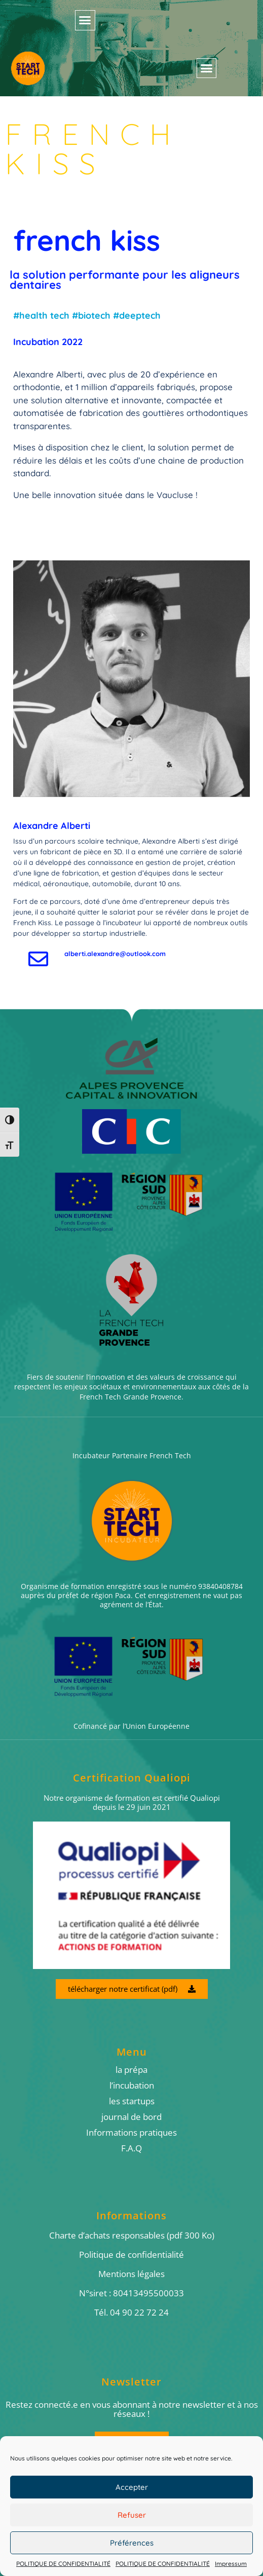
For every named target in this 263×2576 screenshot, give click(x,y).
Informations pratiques (131, 2132)
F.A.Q (131, 2148)
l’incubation (131, 2085)
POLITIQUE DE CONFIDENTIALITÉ (63, 2563)
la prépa (131, 2069)
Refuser (132, 2515)
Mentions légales (131, 2274)
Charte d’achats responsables (107, 2235)
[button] (85, 20)
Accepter (132, 2487)
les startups (132, 2101)
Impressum (231, 2563)
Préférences (132, 2543)
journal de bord (131, 2116)
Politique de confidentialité (131, 2254)
